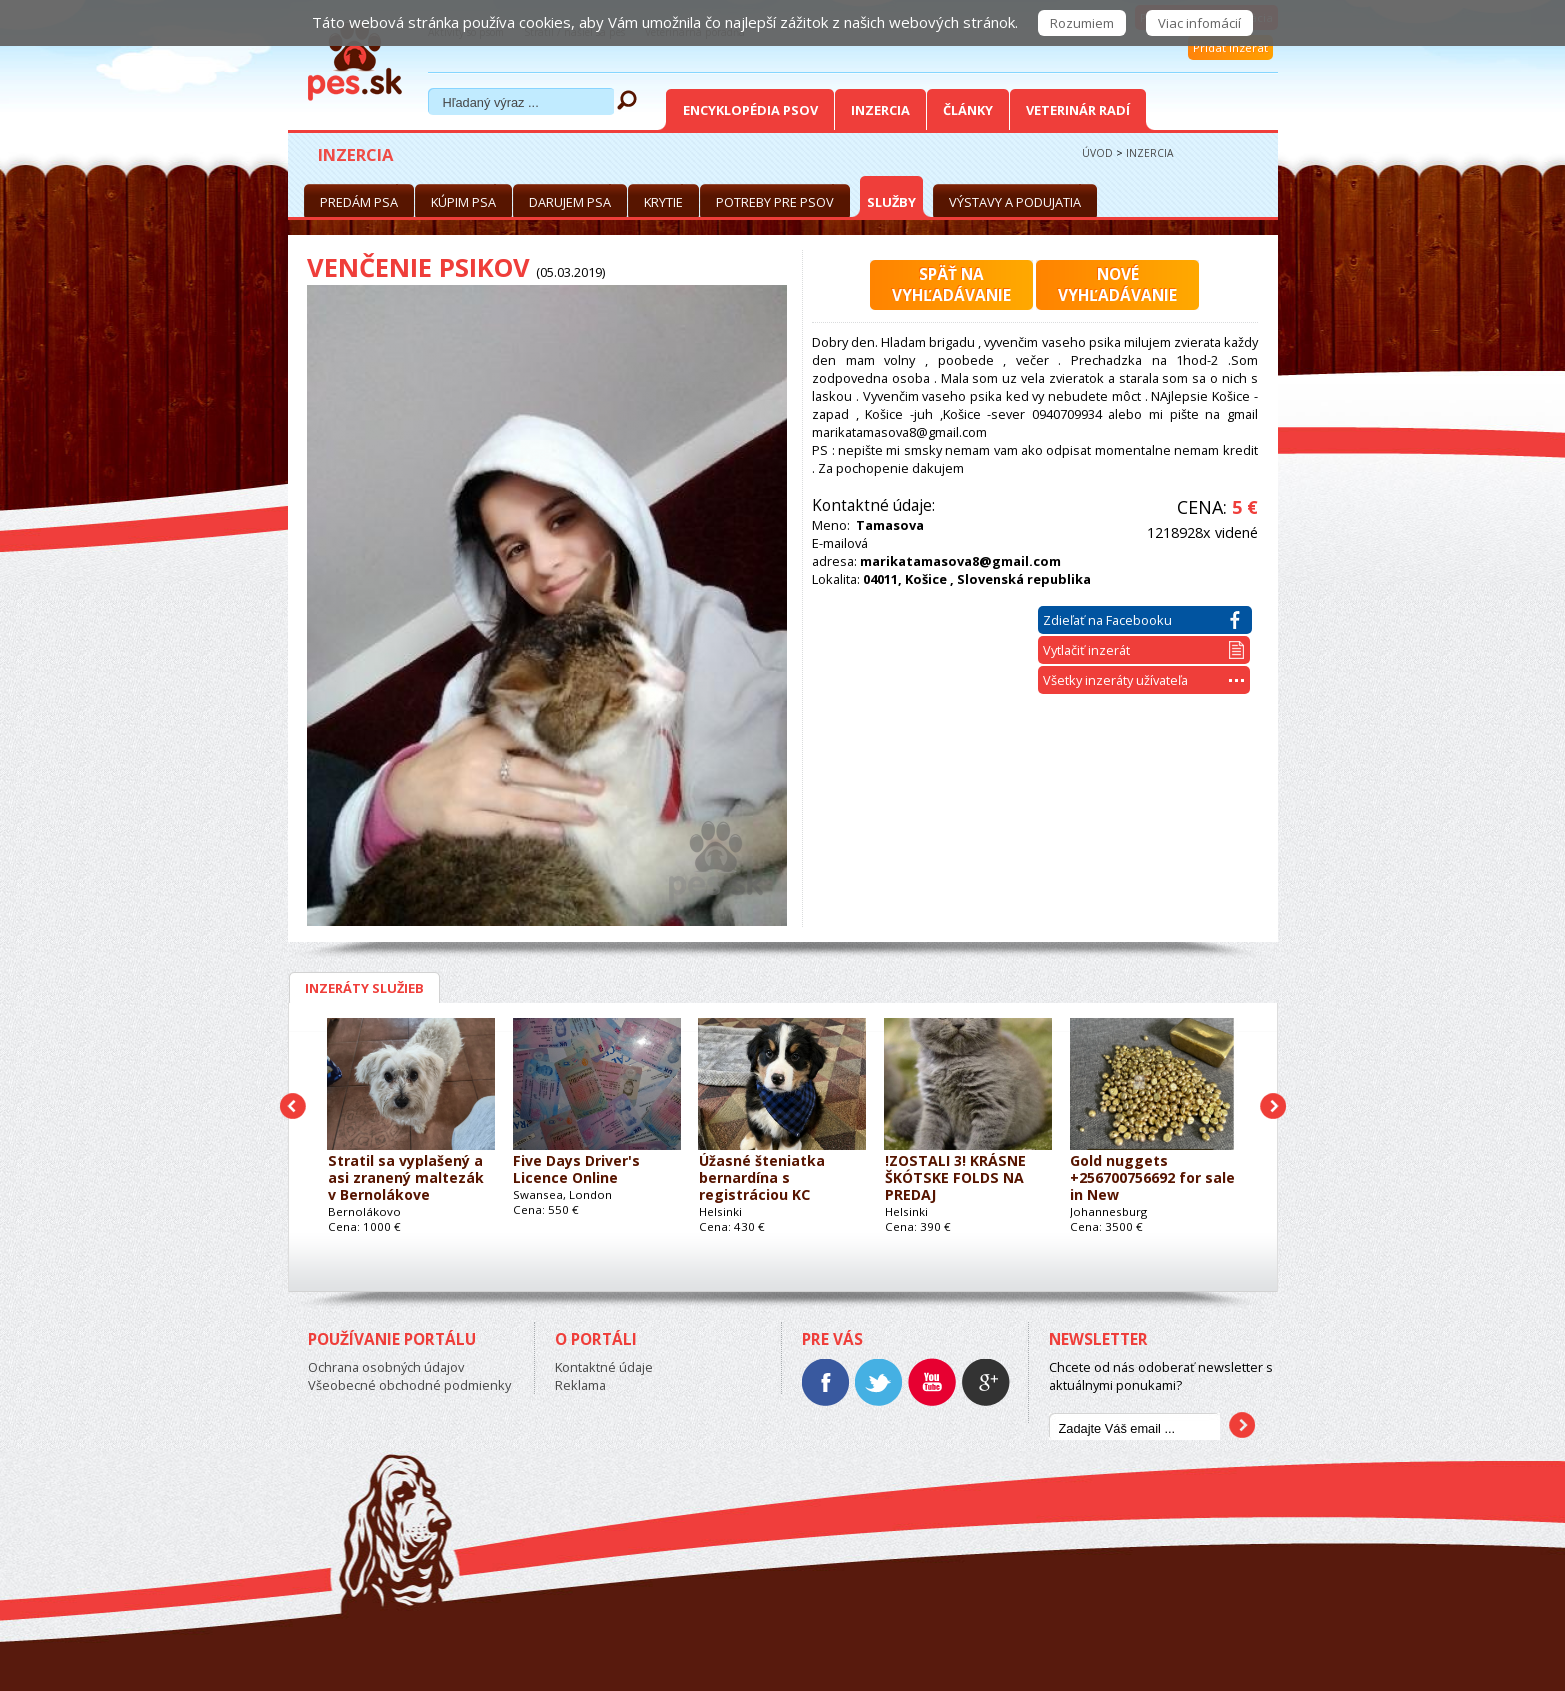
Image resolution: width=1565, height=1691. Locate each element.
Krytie (663, 202)
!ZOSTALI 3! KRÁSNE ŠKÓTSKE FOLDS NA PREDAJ (955, 1178)
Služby (891, 202)
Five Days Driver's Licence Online (576, 1170)
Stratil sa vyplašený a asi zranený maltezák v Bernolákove (406, 1178)
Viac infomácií (1199, 23)
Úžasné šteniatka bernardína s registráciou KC (762, 1178)
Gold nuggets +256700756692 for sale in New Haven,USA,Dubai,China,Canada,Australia (1153, 1178)
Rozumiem (1082, 23)
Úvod (1097, 153)
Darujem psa (570, 202)
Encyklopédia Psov (750, 110)
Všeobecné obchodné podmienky (409, 1385)
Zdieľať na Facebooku (1141, 620)
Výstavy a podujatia (1015, 202)
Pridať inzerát (1230, 47)
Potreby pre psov (775, 202)
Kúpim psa (463, 202)
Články (968, 110)
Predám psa (359, 202)
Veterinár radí (1078, 110)
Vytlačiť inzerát (1143, 650)
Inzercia (880, 110)
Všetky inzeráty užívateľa (1143, 680)
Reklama (580, 1385)
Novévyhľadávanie (1117, 285)
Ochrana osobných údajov (386, 1367)
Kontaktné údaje (604, 1367)
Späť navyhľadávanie (951, 285)
